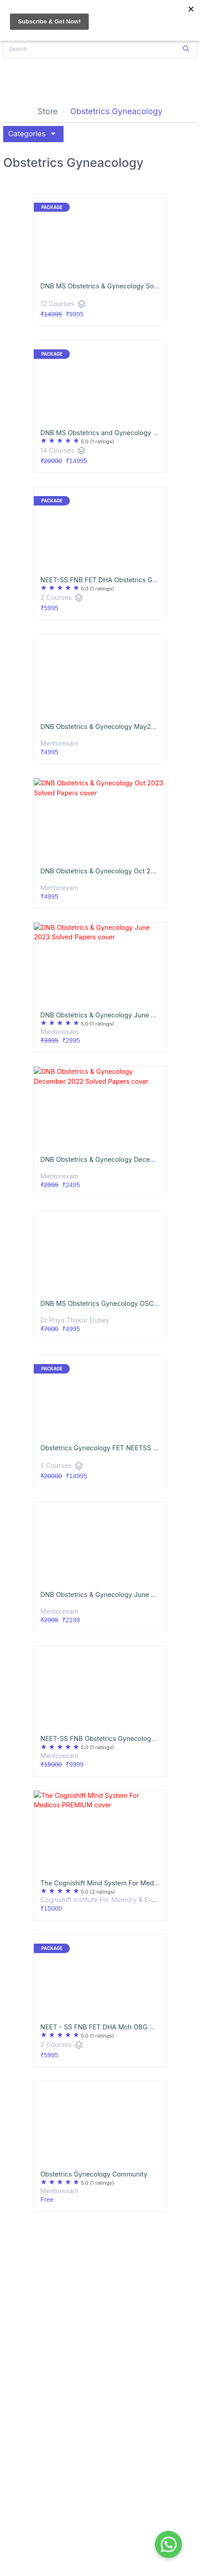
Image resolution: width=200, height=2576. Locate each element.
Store (47, 111)
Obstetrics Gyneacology (116, 111)
